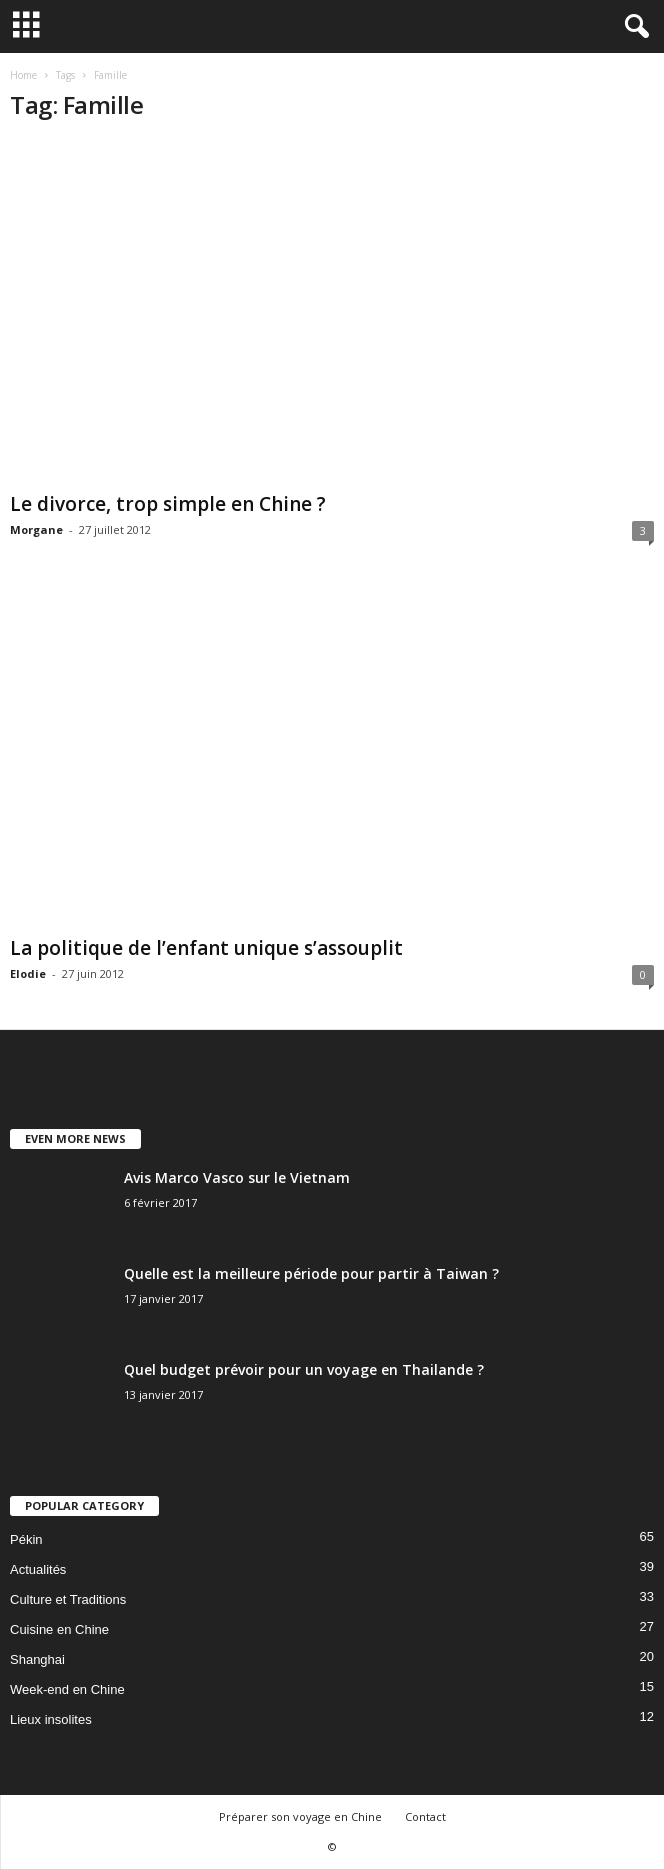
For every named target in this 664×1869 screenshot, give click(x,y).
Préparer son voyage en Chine (300, 1816)
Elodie (28, 973)
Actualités (38, 1569)
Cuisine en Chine (59, 1629)
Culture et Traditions (68, 1599)
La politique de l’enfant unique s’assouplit (206, 948)
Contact (425, 1816)
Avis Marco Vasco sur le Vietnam (237, 1177)
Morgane (36, 529)
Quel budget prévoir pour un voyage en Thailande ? (304, 1369)
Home (23, 75)
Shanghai (37, 1659)
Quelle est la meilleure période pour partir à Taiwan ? (311, 1273)
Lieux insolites (51, 1719)
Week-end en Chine (67, 1689)
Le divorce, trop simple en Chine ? (168, 504)
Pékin (26, 1539)
